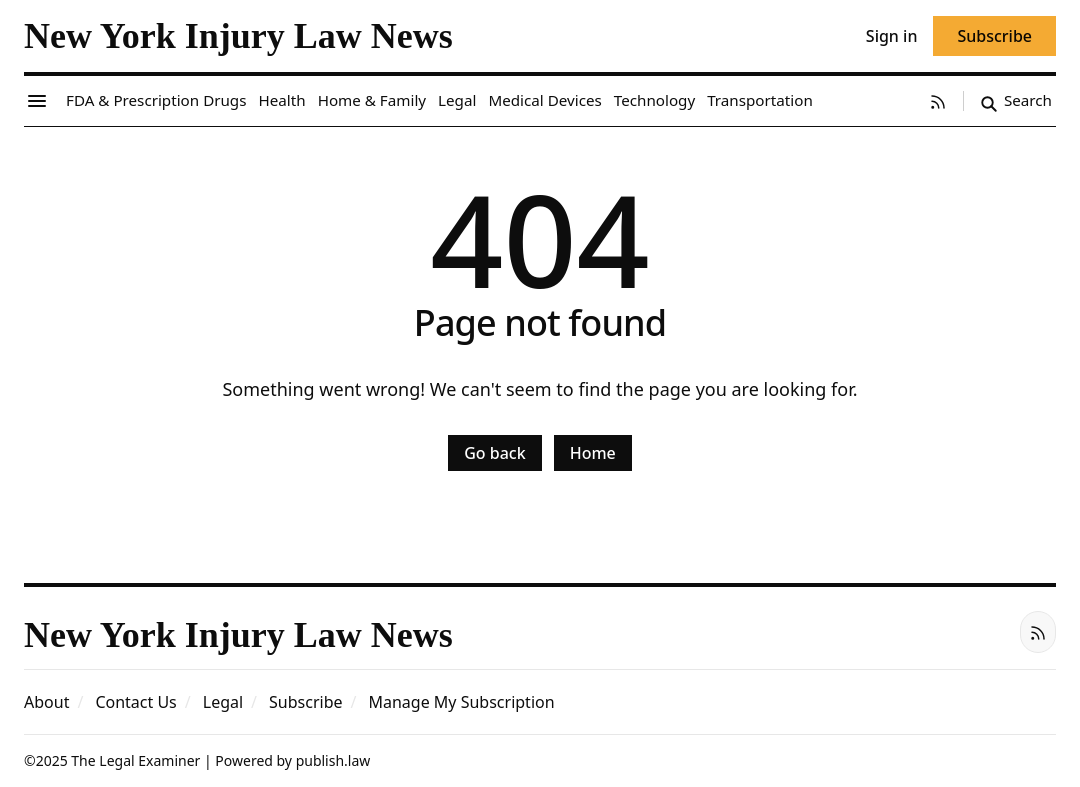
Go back (494, 453)
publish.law (333, 760)
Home (593, 453)
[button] (305, 702)
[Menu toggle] (37, 101)
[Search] (1016, 101)
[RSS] (938, 101)
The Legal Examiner (135, 760)
